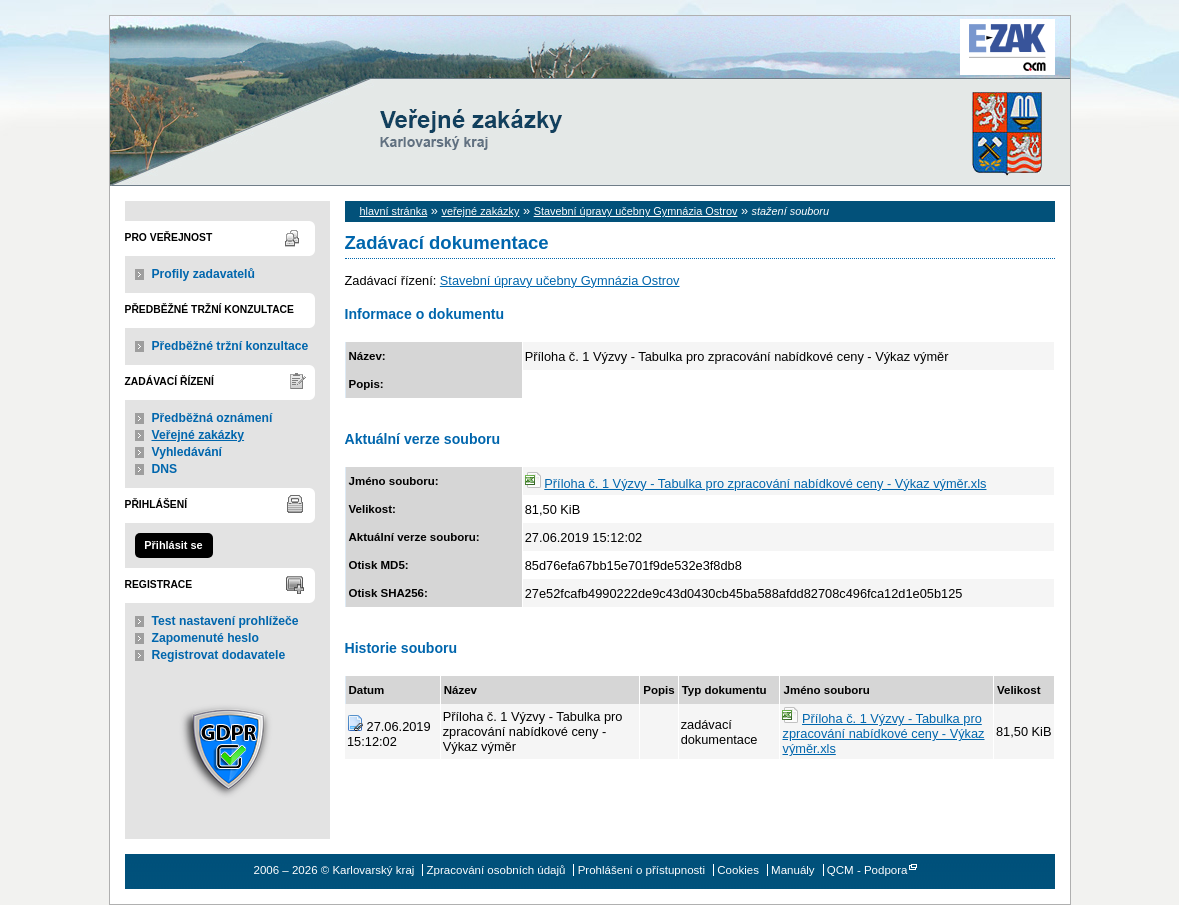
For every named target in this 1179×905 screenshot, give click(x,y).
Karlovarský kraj (530, 64)
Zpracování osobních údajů (496, 870)
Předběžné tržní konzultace (230, 346)
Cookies (738, 870)
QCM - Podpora (867, 870)
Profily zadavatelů (203, 274)
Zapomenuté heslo (205, 638)
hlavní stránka (394, 211)
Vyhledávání (187, 452)
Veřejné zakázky (198, 435)
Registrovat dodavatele (219, 655)
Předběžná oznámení (212, 418)
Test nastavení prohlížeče (225, 621)
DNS (165, 469)
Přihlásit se (173, 545)
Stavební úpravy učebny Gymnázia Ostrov (636, 211)
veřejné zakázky (480, 211)
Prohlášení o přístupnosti (641, 870)
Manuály (793, 870)
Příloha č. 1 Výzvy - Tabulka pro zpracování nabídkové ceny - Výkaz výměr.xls (765, 483)
